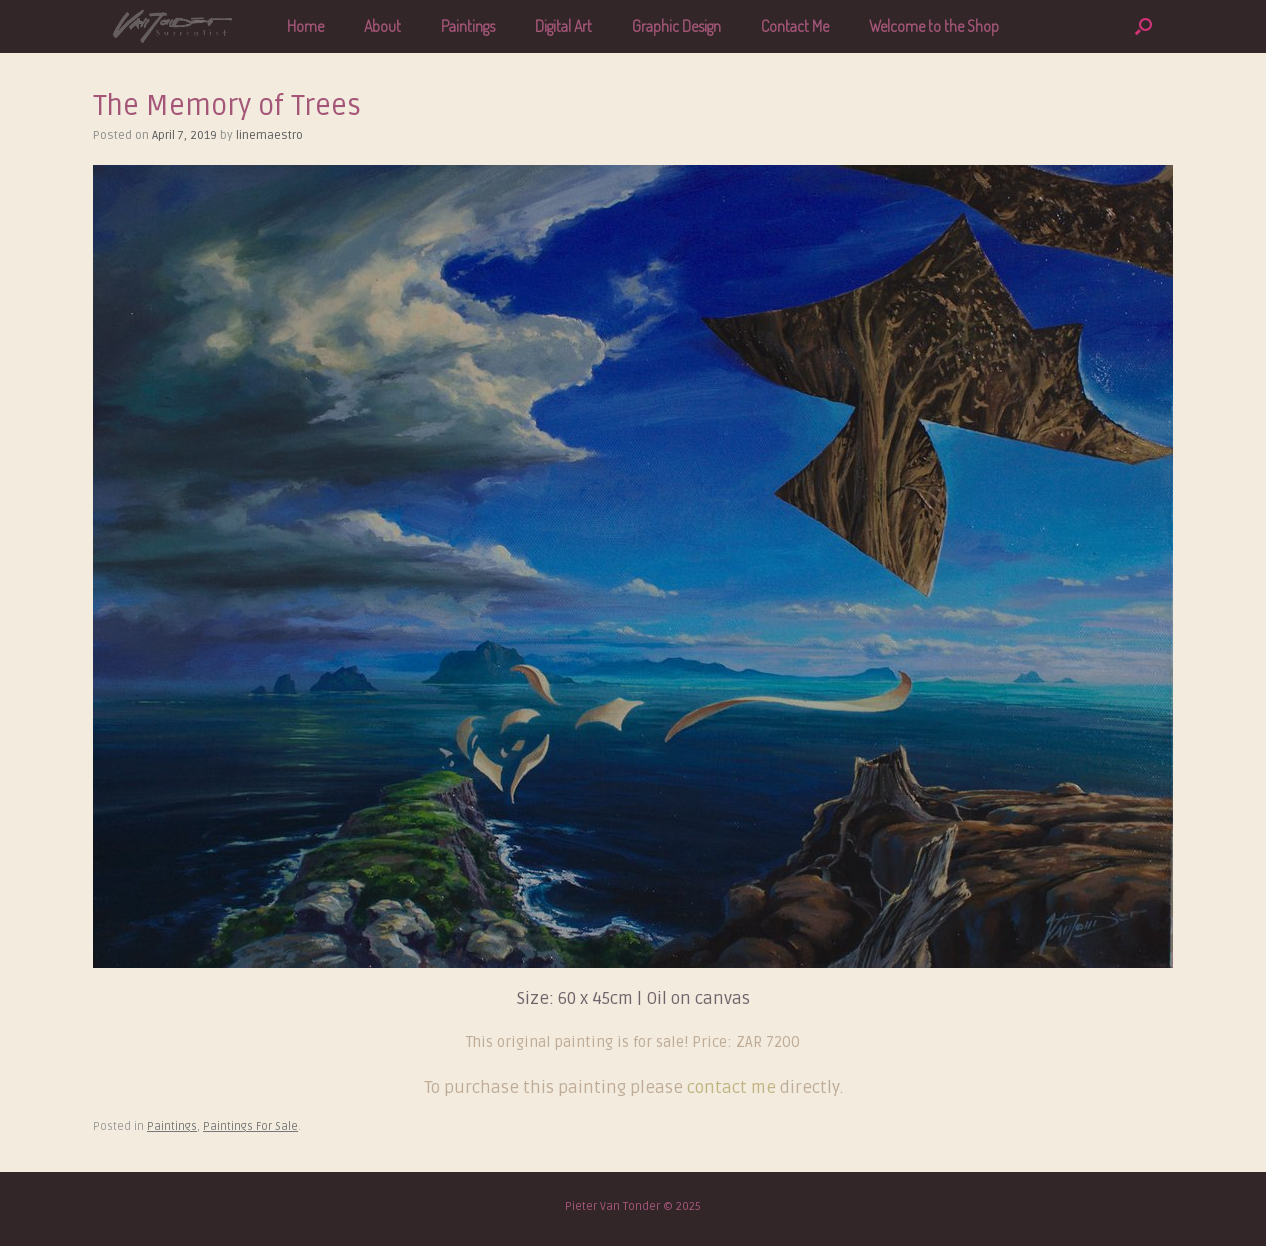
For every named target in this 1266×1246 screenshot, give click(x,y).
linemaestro (269, 135)
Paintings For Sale (250, 1126)
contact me (733, 1087)
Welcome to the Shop (934, 26)
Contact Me (795, 26)
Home (305, 26)
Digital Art (563, 26)
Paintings (468, 26)
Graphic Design (676, 26)
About (382, 26)
